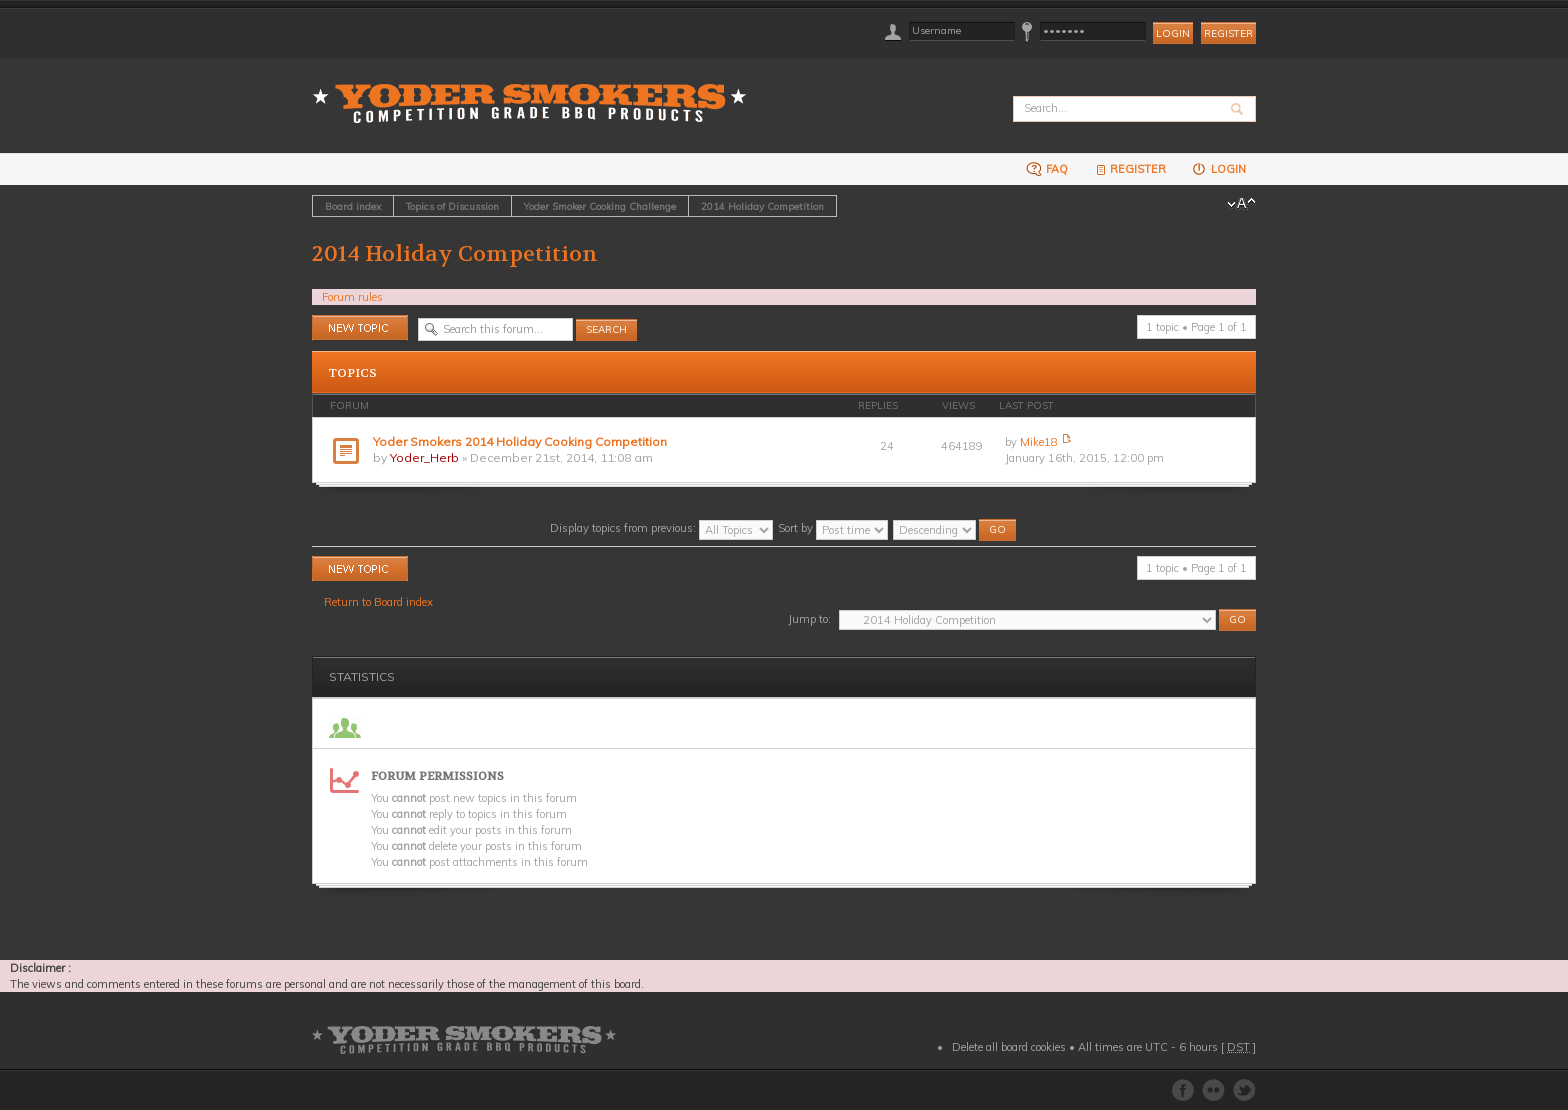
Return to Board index (378, 602)
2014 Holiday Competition (762, 206)
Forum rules (352, 297)
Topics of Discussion (452, 206)
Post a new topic (360, 327)
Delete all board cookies (1009, 1047)
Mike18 (1039, 442)
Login (1218, 168)
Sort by (833, 528)
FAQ (1047, 168)
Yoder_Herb (424, 457)
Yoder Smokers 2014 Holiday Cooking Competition (520, 441)
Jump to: (809, 619)
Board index (353, 206)
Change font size (1241, 204)
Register (1228, 33)
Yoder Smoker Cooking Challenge (600, 206)
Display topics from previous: (661, 528)
